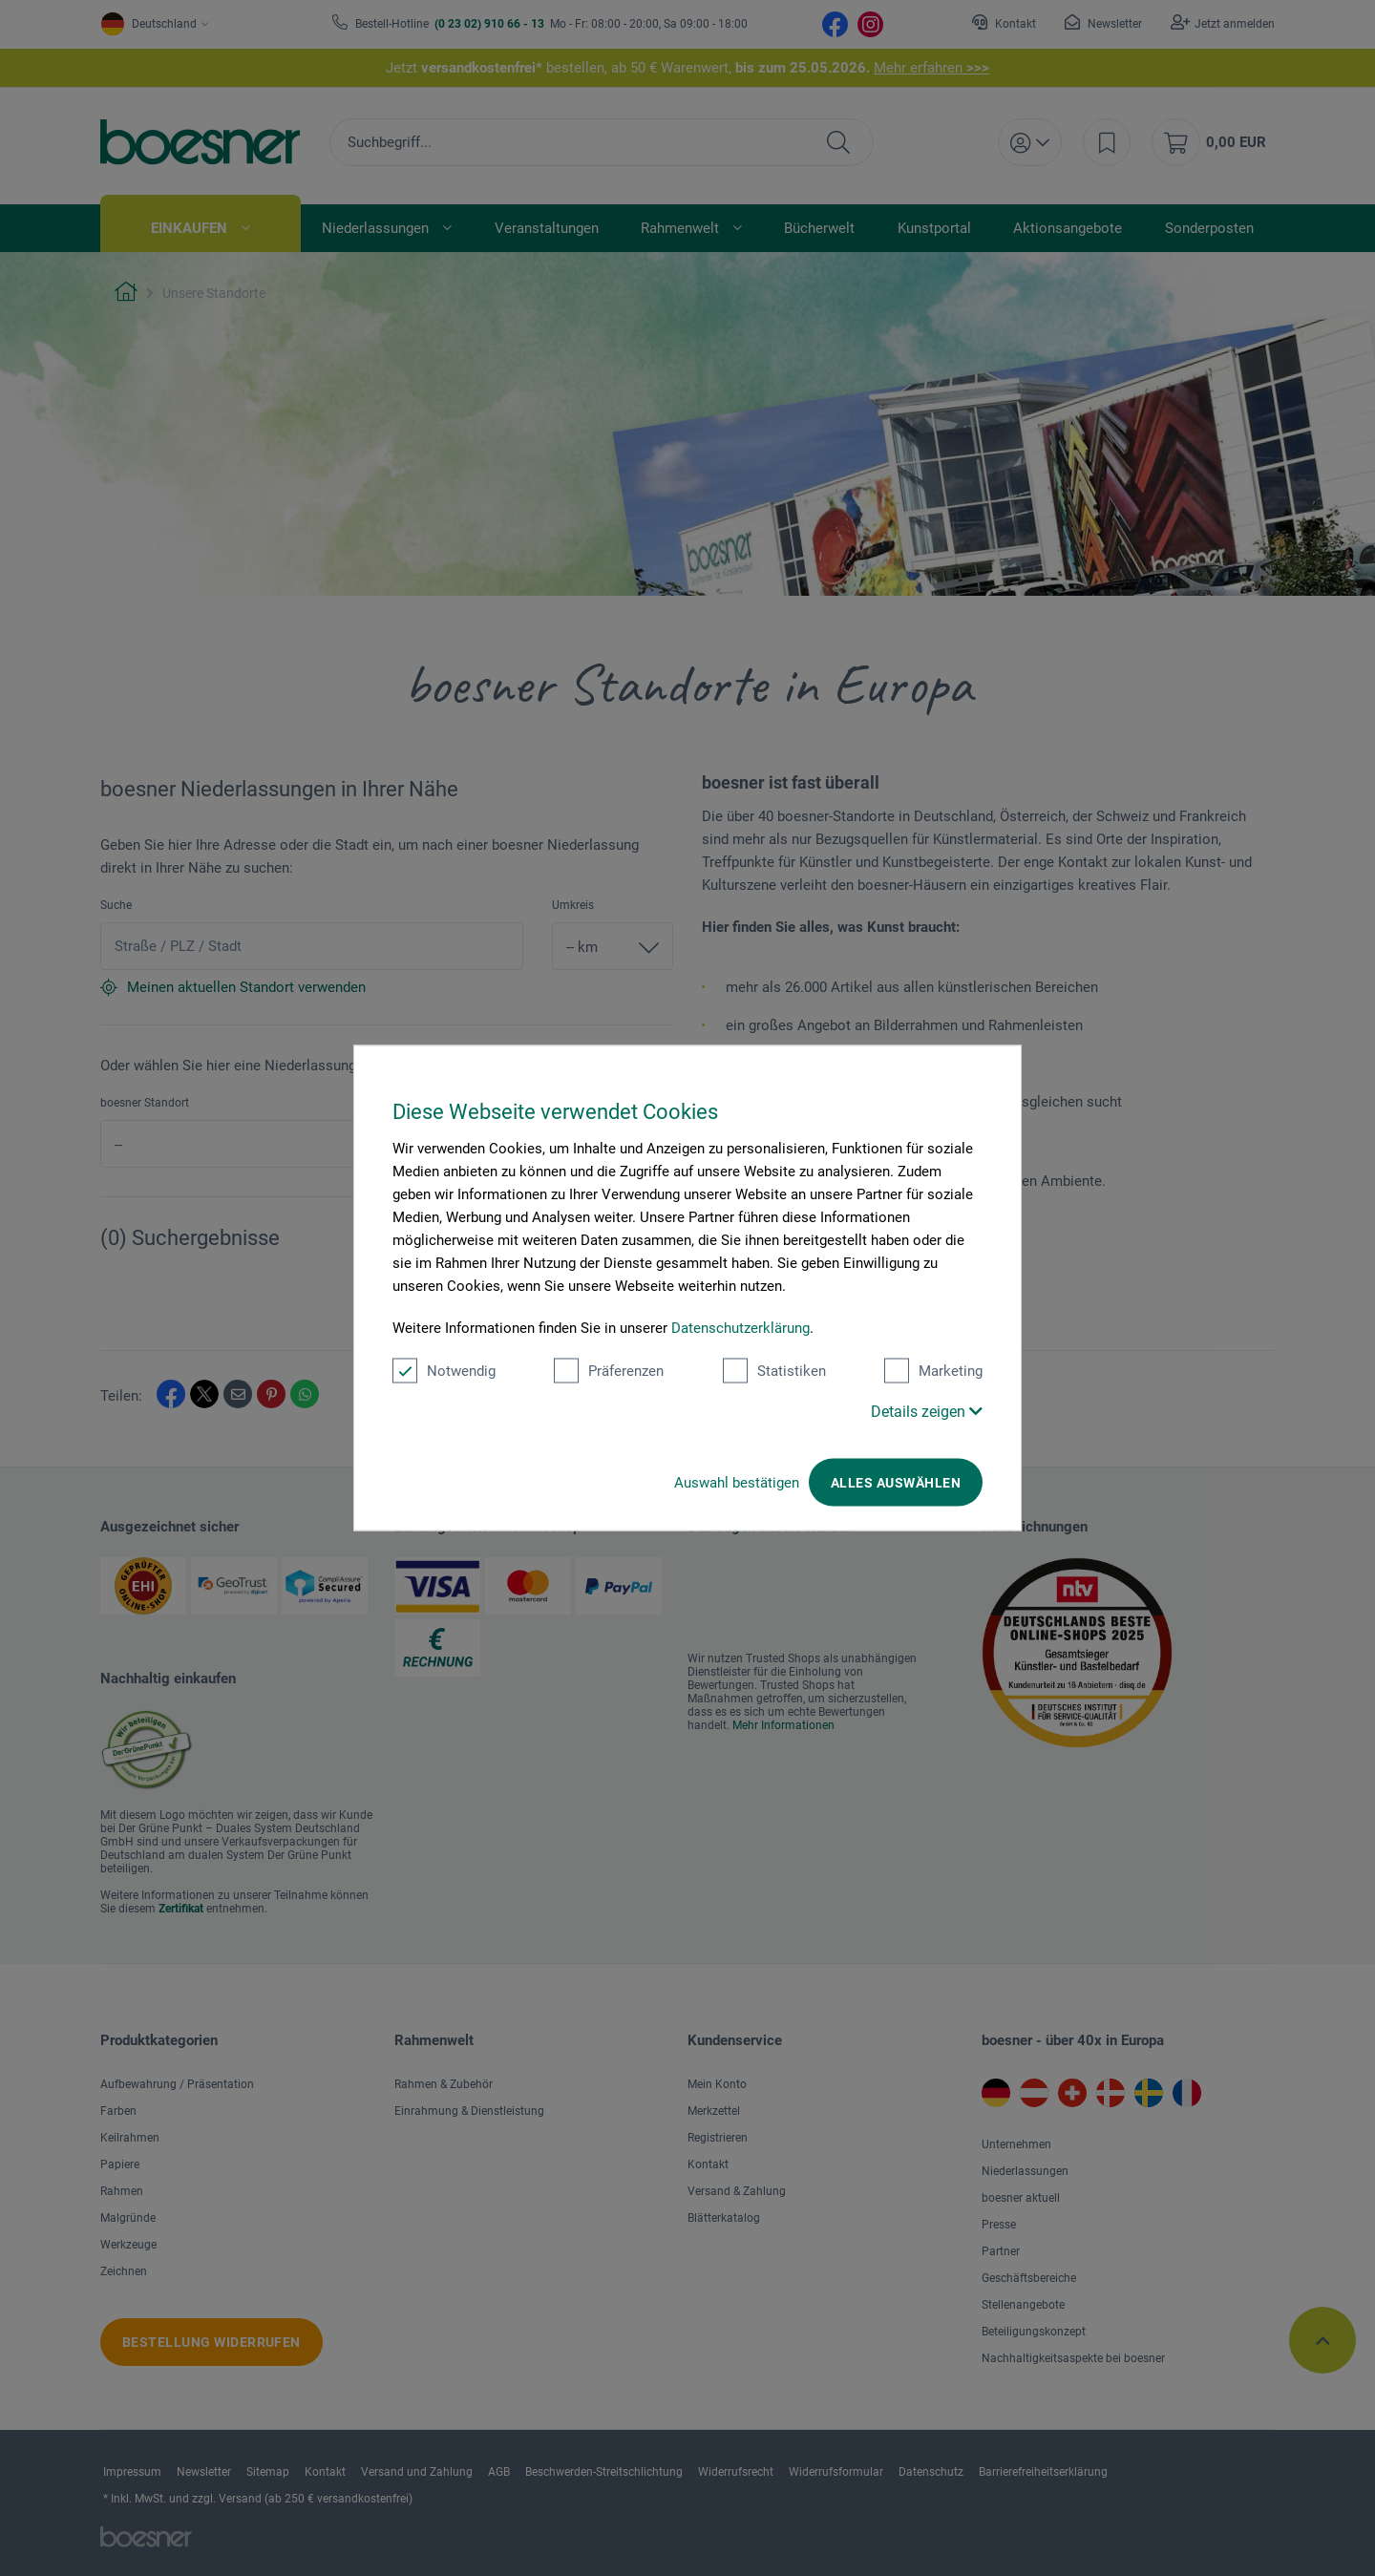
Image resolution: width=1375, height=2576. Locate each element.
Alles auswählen (896, 1482)
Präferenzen (609, 1371)
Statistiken (774, 1371)
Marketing (933, 1371)
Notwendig (444, 1371)
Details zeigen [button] (927, 1412)
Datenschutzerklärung (740, 1328)
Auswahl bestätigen (736, 1482)
